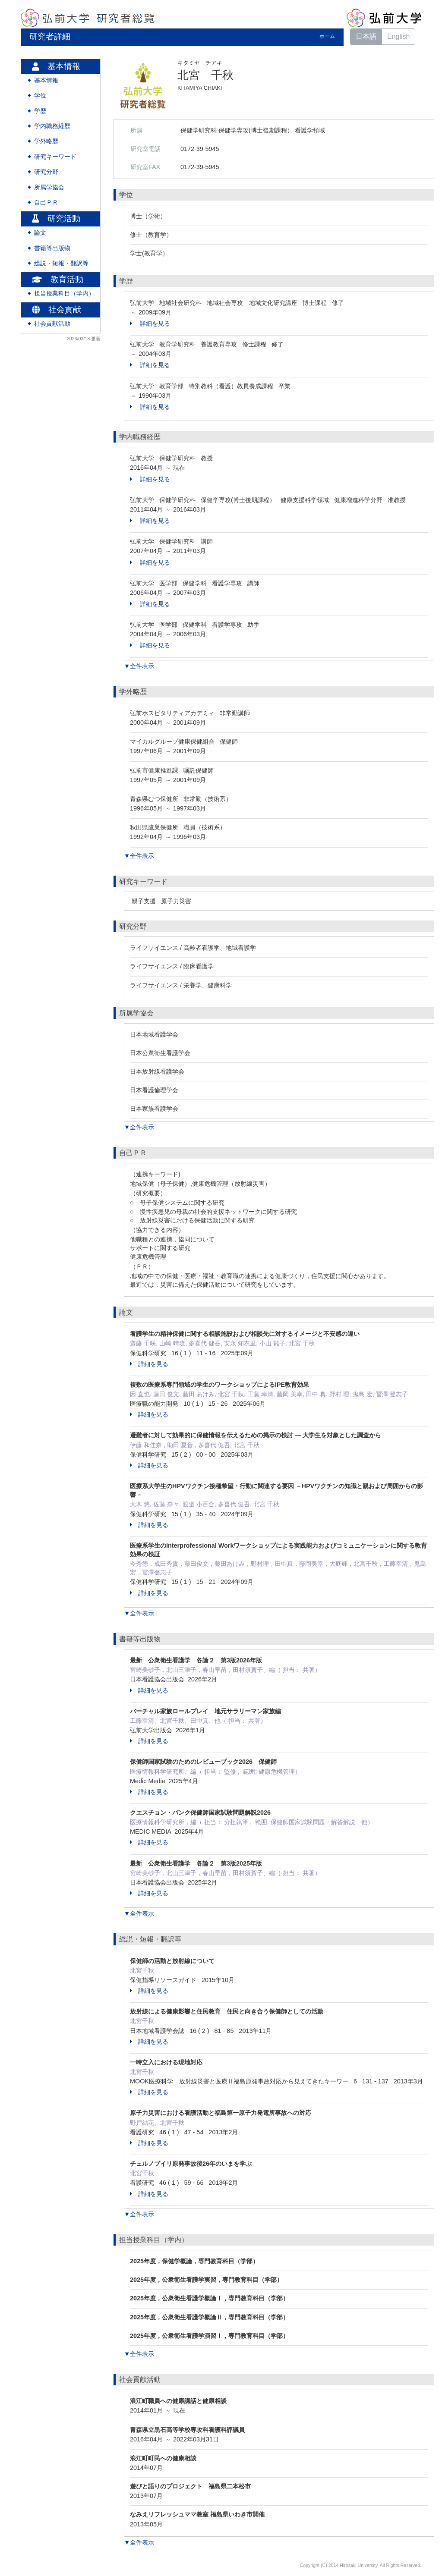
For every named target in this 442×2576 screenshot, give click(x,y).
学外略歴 (46, 141)
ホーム (327, 36)
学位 (40, 95)
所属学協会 (49, 187)
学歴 (40, 111)
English (398, 36)
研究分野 (46, 172)
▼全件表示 (139, 666)
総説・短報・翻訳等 (61, 263)
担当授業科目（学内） (64, 293)
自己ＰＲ (46, 202)
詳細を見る (150, 323)
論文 (40, 232)
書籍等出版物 (52, 248)
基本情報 (46, 80)
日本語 (366, 36)
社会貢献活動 (52, 323)
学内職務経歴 (52, 126)
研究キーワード (55, 157)
